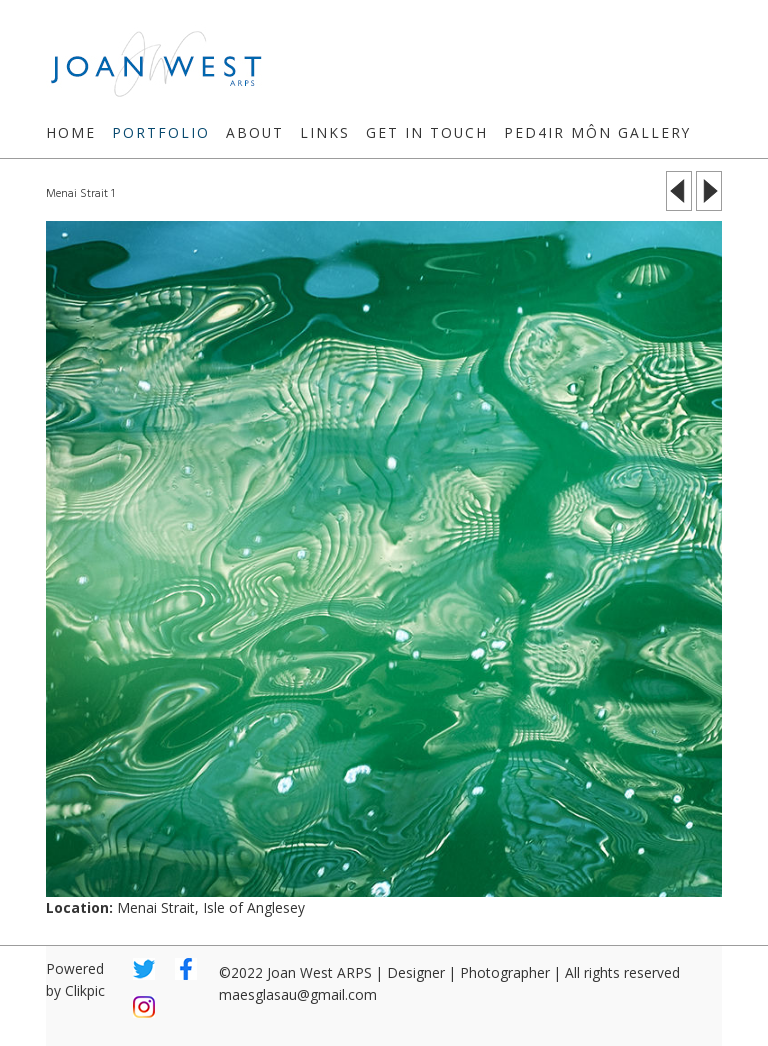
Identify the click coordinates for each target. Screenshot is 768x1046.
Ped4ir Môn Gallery (597, 132)
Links (325, 132)
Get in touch (427, 132)
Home (71, 132)
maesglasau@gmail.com (298, 994)
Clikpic (85, 990)
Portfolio (161, 132)
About (255, 132)
